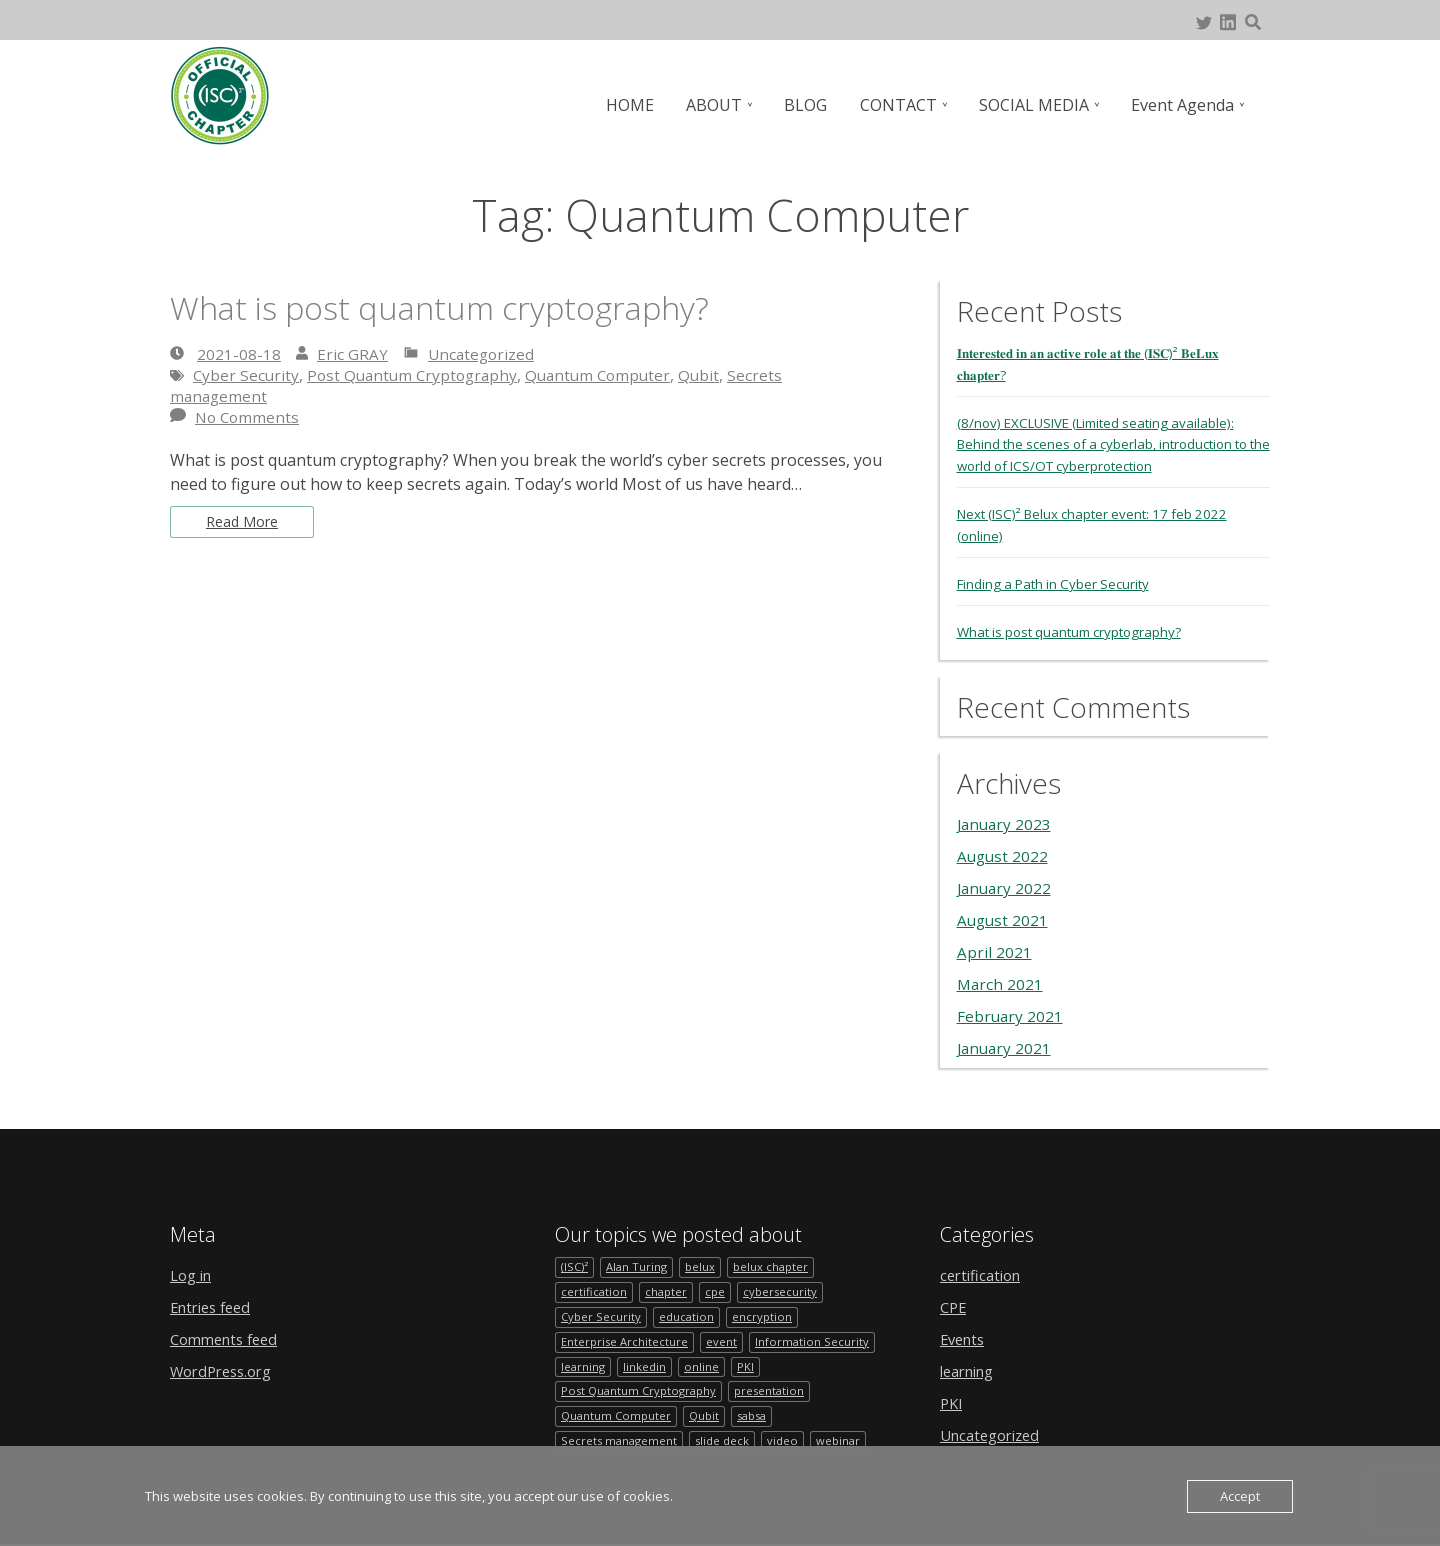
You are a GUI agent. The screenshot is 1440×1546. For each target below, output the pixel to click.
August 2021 (1004, 913)
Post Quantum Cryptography (418, 375)
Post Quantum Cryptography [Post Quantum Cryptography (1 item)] (642, 1390)
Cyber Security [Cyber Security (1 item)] (601, 1312)
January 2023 (1006, 817)
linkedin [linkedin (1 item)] (647, 1364)
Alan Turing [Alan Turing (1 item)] (639, 1260)
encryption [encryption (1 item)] (765, 1312)
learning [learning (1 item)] (584, 1364)
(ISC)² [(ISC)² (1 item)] (575, 1260)
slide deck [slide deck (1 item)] (726, 1442)
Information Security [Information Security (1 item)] (815, 1338)
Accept (1240, 1496)
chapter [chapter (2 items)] (668, 1286)
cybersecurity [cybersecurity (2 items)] (785, 1286)
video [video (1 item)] (789, 1442)
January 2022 (1006, 881)
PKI (952, 1396)
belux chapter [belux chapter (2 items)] (777, 1260)
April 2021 (994, 945)
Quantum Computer (610, 375)
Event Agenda (1183, 105)
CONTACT (903, 105)
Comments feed (229, 1332)
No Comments (249, 417)
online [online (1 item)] (704, 1364)
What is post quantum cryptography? (469, 306)
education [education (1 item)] (688, 1312)
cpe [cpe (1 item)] (718, 1286)
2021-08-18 (239, 354)
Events (965, 1332)
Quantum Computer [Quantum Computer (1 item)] (618, 1416)
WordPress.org (226, 1364)
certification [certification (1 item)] (594, 1286)
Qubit (715, 375)
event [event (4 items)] (724, 1338)
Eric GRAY (352, 354)
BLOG (813, 105)
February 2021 (1011, 1009)
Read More (247, 524)
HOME (642, 105)
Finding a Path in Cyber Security (1058, 577)
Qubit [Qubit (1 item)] (709, 1416)
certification (984, 1268)
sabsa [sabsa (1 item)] (760, 1416)
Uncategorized (483, 354)
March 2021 (1001, 977)
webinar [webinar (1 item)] (846, 1442)
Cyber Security (247, 375)
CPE (954, 1300)
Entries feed (215, 1300)
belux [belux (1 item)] (704, 1260)
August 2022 (1004, 849)
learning (971, 1364)
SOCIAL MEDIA (1037, 105)
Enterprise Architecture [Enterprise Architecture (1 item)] (626, 1338)
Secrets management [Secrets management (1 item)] (620, 1442)
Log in (193, 1268)
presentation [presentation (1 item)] (778, 1390)
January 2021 (1006, 1041)
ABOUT (724, 105)
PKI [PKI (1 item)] (748, 1364)
